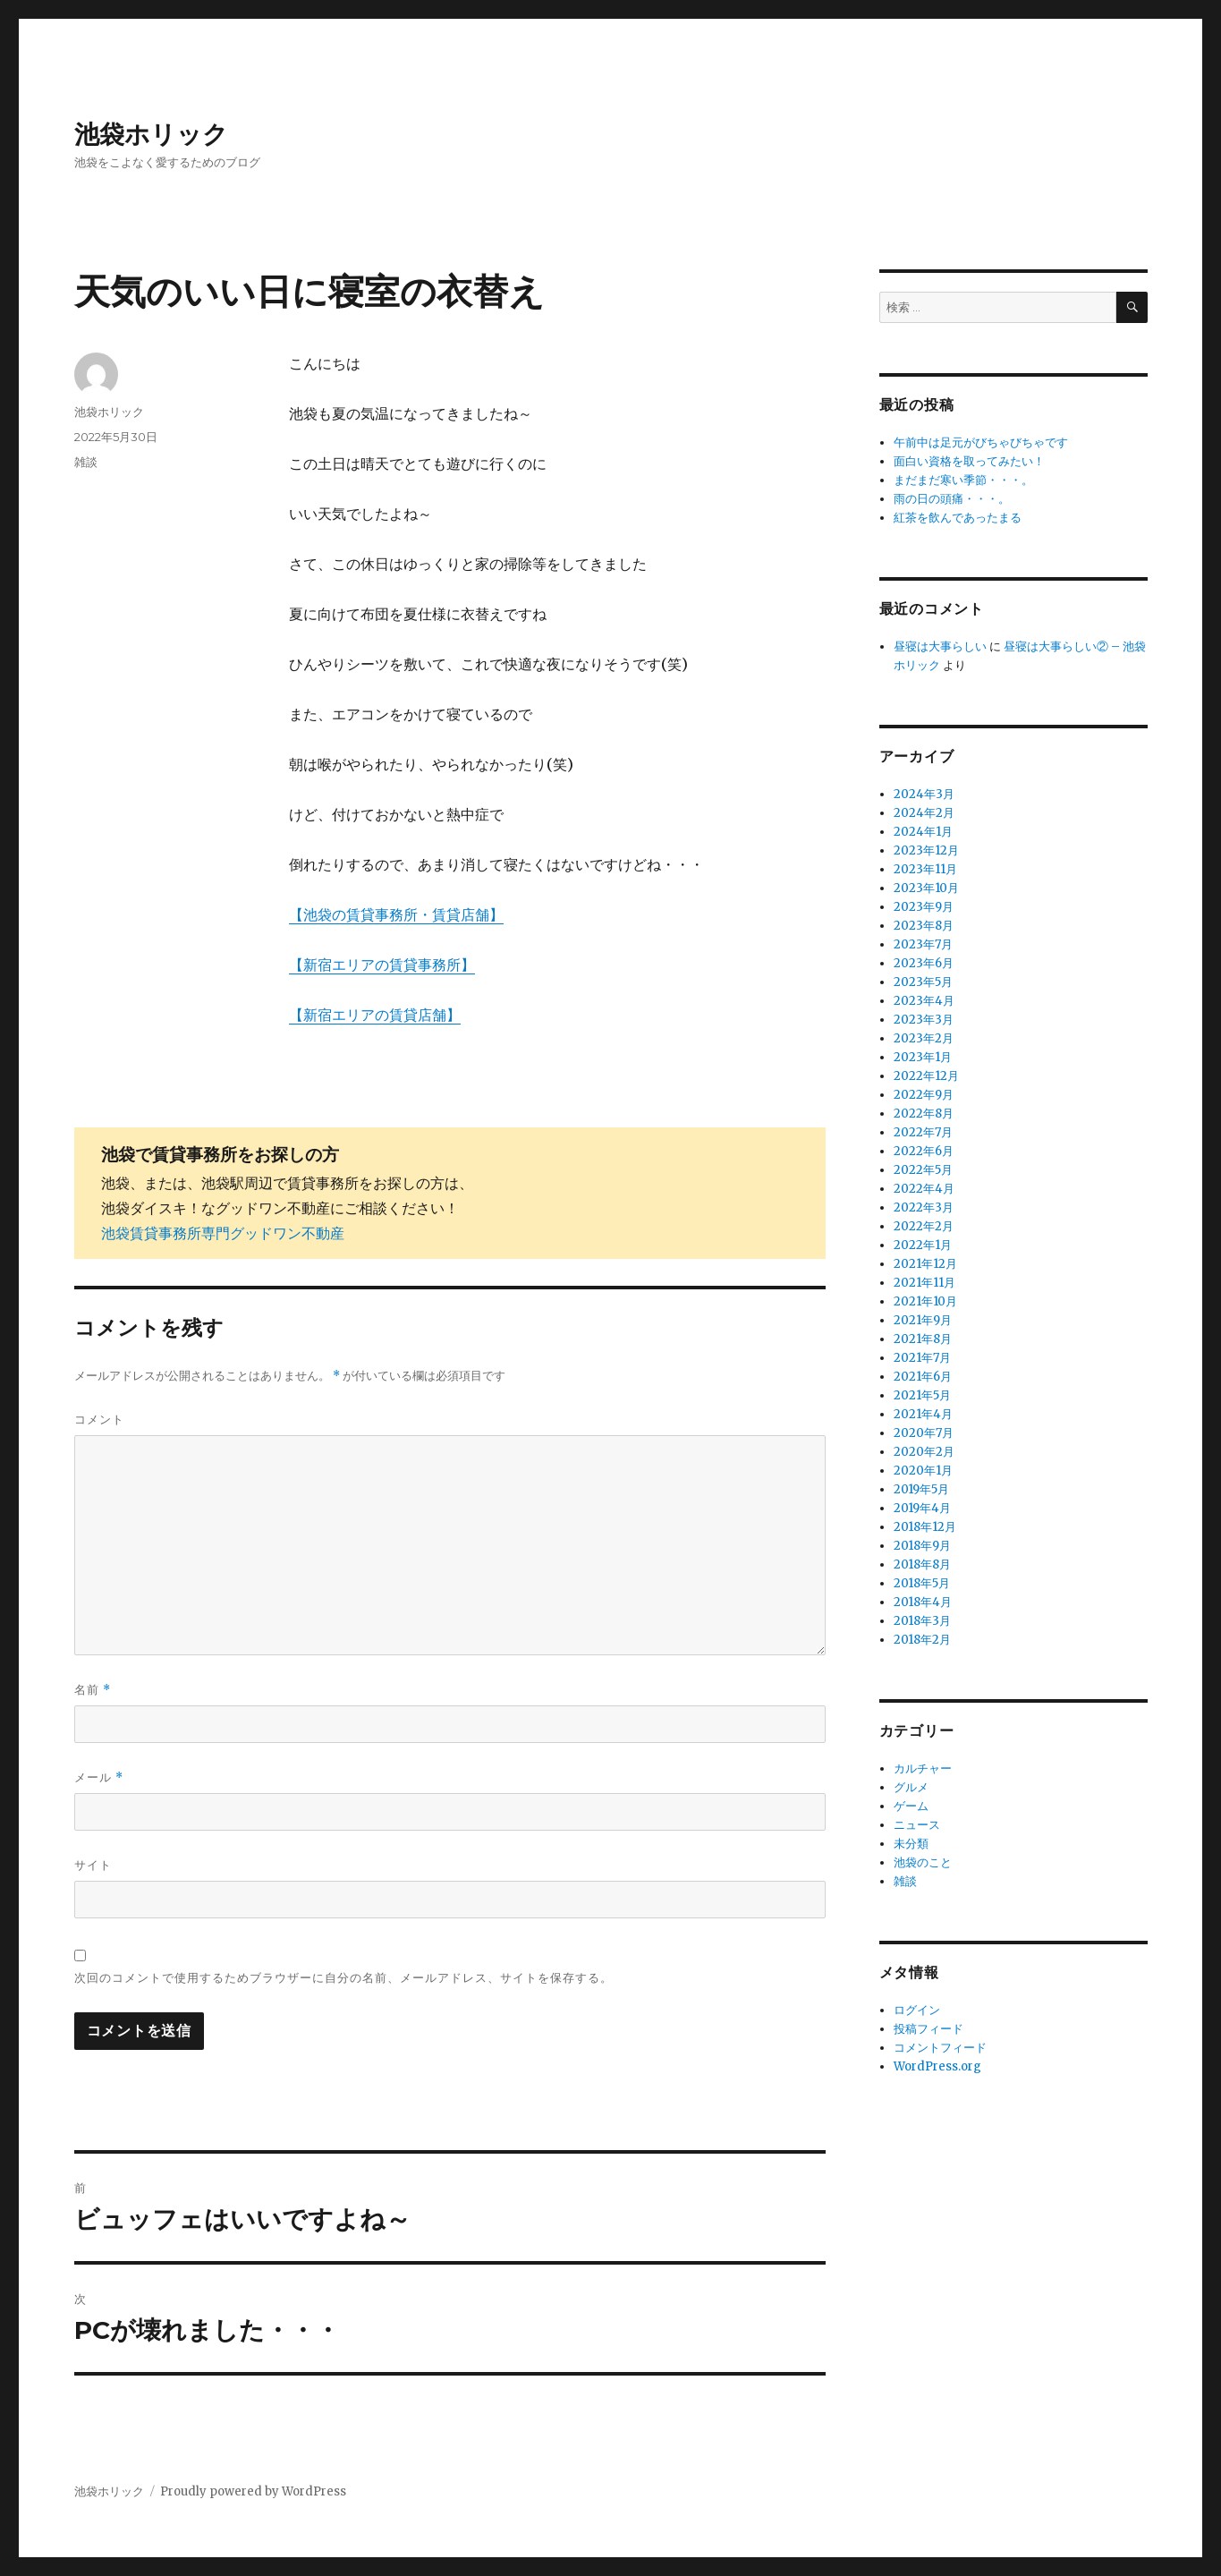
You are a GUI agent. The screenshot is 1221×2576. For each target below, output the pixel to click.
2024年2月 (924, 812)
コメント (99, 1419)
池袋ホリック (151, 134)
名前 (92, 1689)
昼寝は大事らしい (940, 646)
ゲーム (911, 1806)
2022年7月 (923, 1132)
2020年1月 (923, 1470)
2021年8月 (923, 1339)
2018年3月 (922, 1620)
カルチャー (923, 1768)
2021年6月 (923, 1376)
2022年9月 (924, 1094)
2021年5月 (922, 1395)
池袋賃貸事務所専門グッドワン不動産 (222, 1233)
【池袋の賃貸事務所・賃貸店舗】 (396, 914)
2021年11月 (924, 1282)
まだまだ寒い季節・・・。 (963, 480)
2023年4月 (924, 1000)
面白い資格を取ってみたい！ (969, 461)
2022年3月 (924, 1207)
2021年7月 (922, 1357)
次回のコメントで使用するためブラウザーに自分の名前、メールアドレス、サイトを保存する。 (343, 1977)
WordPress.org (937, 2066)
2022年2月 (924, 1226)
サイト (93, 1865)
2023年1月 (923, 1057)
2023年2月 (924, 1038)
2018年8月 (922, 1564)
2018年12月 (925, 1527)
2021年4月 (923, 1414)
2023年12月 (926, 850)
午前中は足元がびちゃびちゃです (981, 442)
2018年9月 (922, 1545)
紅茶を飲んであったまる (958, 517)
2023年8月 (924, 925)
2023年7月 (923, 944)
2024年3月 (924, 794)
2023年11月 (925, 869)
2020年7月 (924, 1433)
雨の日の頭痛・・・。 (952, 498)
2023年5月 (923, 982)
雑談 (86, 462)
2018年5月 (922, 1583)
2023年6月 (924, 963)
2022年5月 (923, 1169)
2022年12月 (926, 1076)
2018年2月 (922, 1639)
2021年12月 (925, 1263)
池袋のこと (923, 1862)
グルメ (911, 1787)
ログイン (917, 2010)
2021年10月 (925, 1301)
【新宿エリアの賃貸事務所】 (382, 964)
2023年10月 (926, 888)
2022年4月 (924, 1188)
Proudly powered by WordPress (253, 2491)
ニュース (917, 1824)
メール (98, 1777)
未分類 (911, 1843)
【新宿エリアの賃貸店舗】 (375, 1015)
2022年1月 (923, 1245)
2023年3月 (924, 1019)
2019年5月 (921, 1489)
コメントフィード (940, 2047)
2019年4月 (922, 1508)
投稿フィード (928, 2028)
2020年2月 (924, 1451)
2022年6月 (924, 1151)
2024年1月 (923, 831)
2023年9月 (924, 906)
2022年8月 (924, 1113)
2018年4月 (923, 1602)
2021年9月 (923, 1320)
